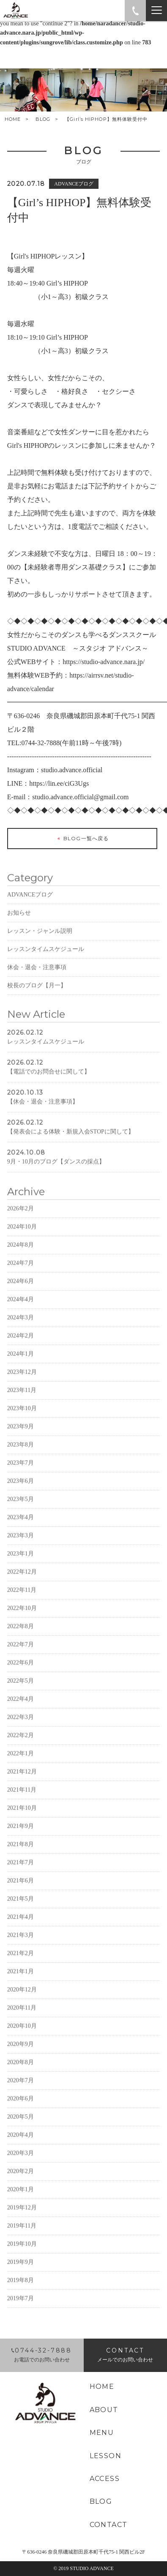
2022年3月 (20, 1742)
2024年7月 (20, 1288)
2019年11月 (21, 2251)
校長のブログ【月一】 (36, 1011)
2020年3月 (20, 2178)
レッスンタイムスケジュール (45, 974)
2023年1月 (20, 1579)
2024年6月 (20, 1306)
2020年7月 (20, 2105)
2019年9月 (20, 2287)
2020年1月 (20, 2214)
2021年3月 (20, 1960)
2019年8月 (20, 2305)
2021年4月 (20, 1942)
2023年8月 (20, 1470)
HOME (13, 119)
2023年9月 (20, 1452)
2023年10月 (22, 1433)
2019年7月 (20, 2323)
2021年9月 (20, 1851)
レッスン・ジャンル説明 (39, 956)
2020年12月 (22, 2015)
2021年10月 (22, 1833)
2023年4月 (20, 1542)
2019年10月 (22, 2269)
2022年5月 (20, 1706)
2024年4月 (20, 1324)
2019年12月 (22, 2233)
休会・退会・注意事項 (36, 992)
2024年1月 (20, 1379)
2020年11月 (21, 2033)
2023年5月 (20, 1524)
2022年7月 (20, 1670)
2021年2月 (20, 1978)
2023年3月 (20, 1561)
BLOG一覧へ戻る (82, 839)
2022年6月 (20, 1688)
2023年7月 (20, 1488)
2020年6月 (20, 2124)
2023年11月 (21, 1415)
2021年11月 (21, 1815)
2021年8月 (20, 1869)
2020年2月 (20, 2196)
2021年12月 (22, 1797)
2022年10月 (22, 1633)
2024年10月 (22, 1252)
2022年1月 (20, 1778)
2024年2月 (20, 1361)
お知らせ (19, 938)
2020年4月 (20, 2160)
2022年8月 (20, 1651)
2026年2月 (20, 1234)
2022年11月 (21, 1615)
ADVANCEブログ (30, 920)
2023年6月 (20, 1506)
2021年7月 (20, 1887)
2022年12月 (22, 1597)
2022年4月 (20, 1724)
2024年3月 (20, 1343)
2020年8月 (20, 2087)
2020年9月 (20, 2069)
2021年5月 (20, 1924)
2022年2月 (20, 1760)
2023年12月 (22, 1397)
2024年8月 (20, 1270)
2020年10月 (22, 2051)
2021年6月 (20, 1906)
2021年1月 (20, 1996)
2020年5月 (20, 2142)
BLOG (43, 119)
